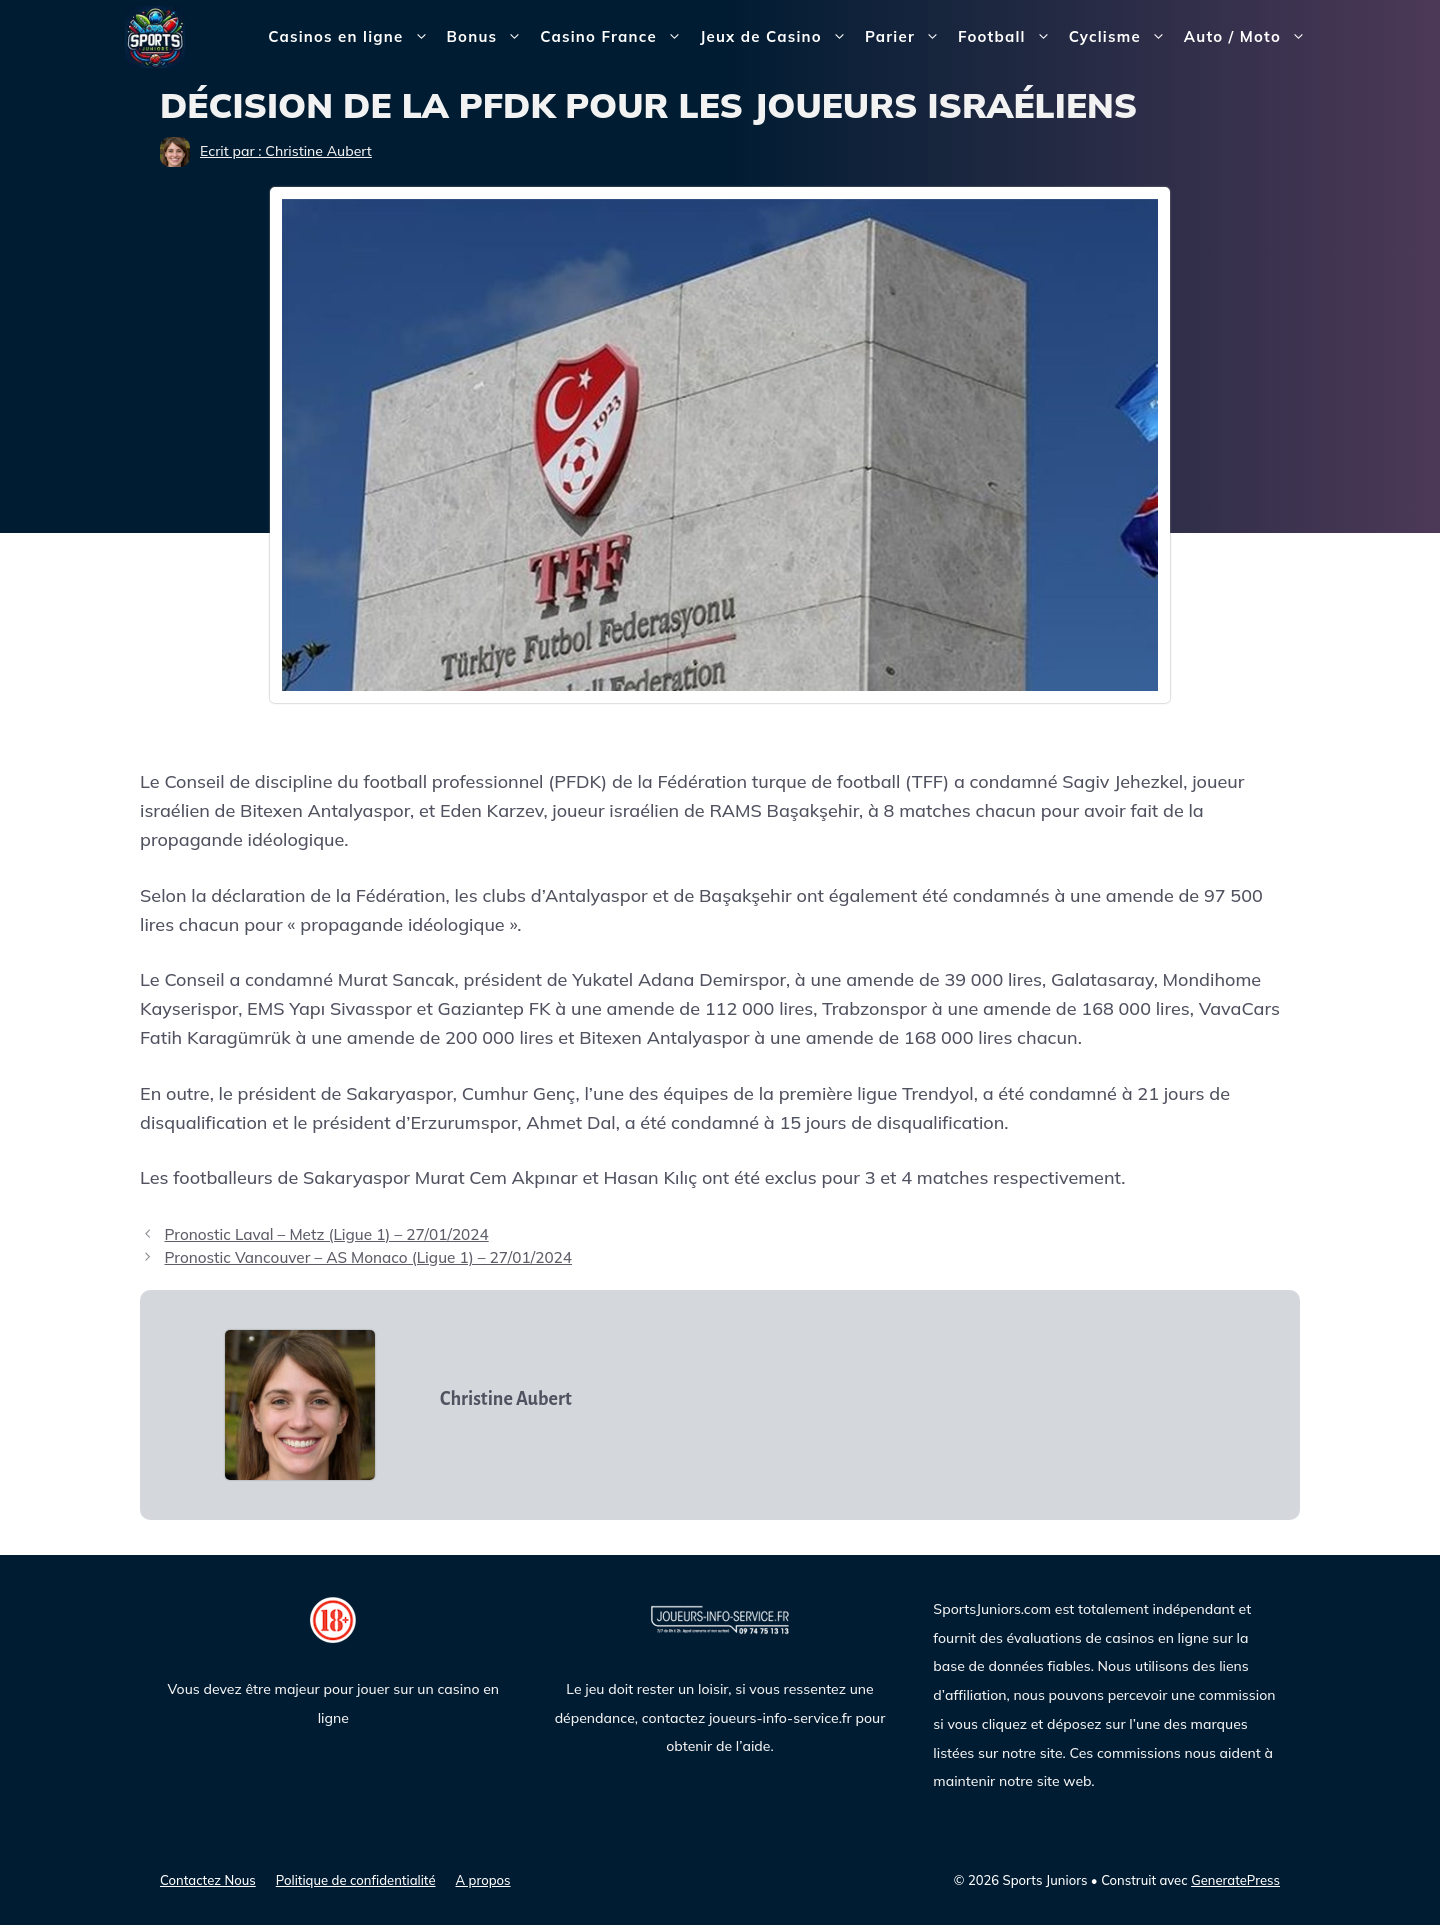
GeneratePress (1235, 1880)
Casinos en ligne (352, 37)
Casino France (615, 37)
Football (1009, 37)
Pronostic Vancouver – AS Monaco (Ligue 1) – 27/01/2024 (368, 1257)
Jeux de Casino (778, 37)
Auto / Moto (1249, 37)
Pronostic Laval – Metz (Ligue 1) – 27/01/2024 (326, 1234)
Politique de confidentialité (356, 1880)
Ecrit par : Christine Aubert (286, 151)
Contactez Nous (208, 1880)
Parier (907, 37)
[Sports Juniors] (155, 35)
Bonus (489, 37)
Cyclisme (1122, 37)
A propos (483, 1880)
